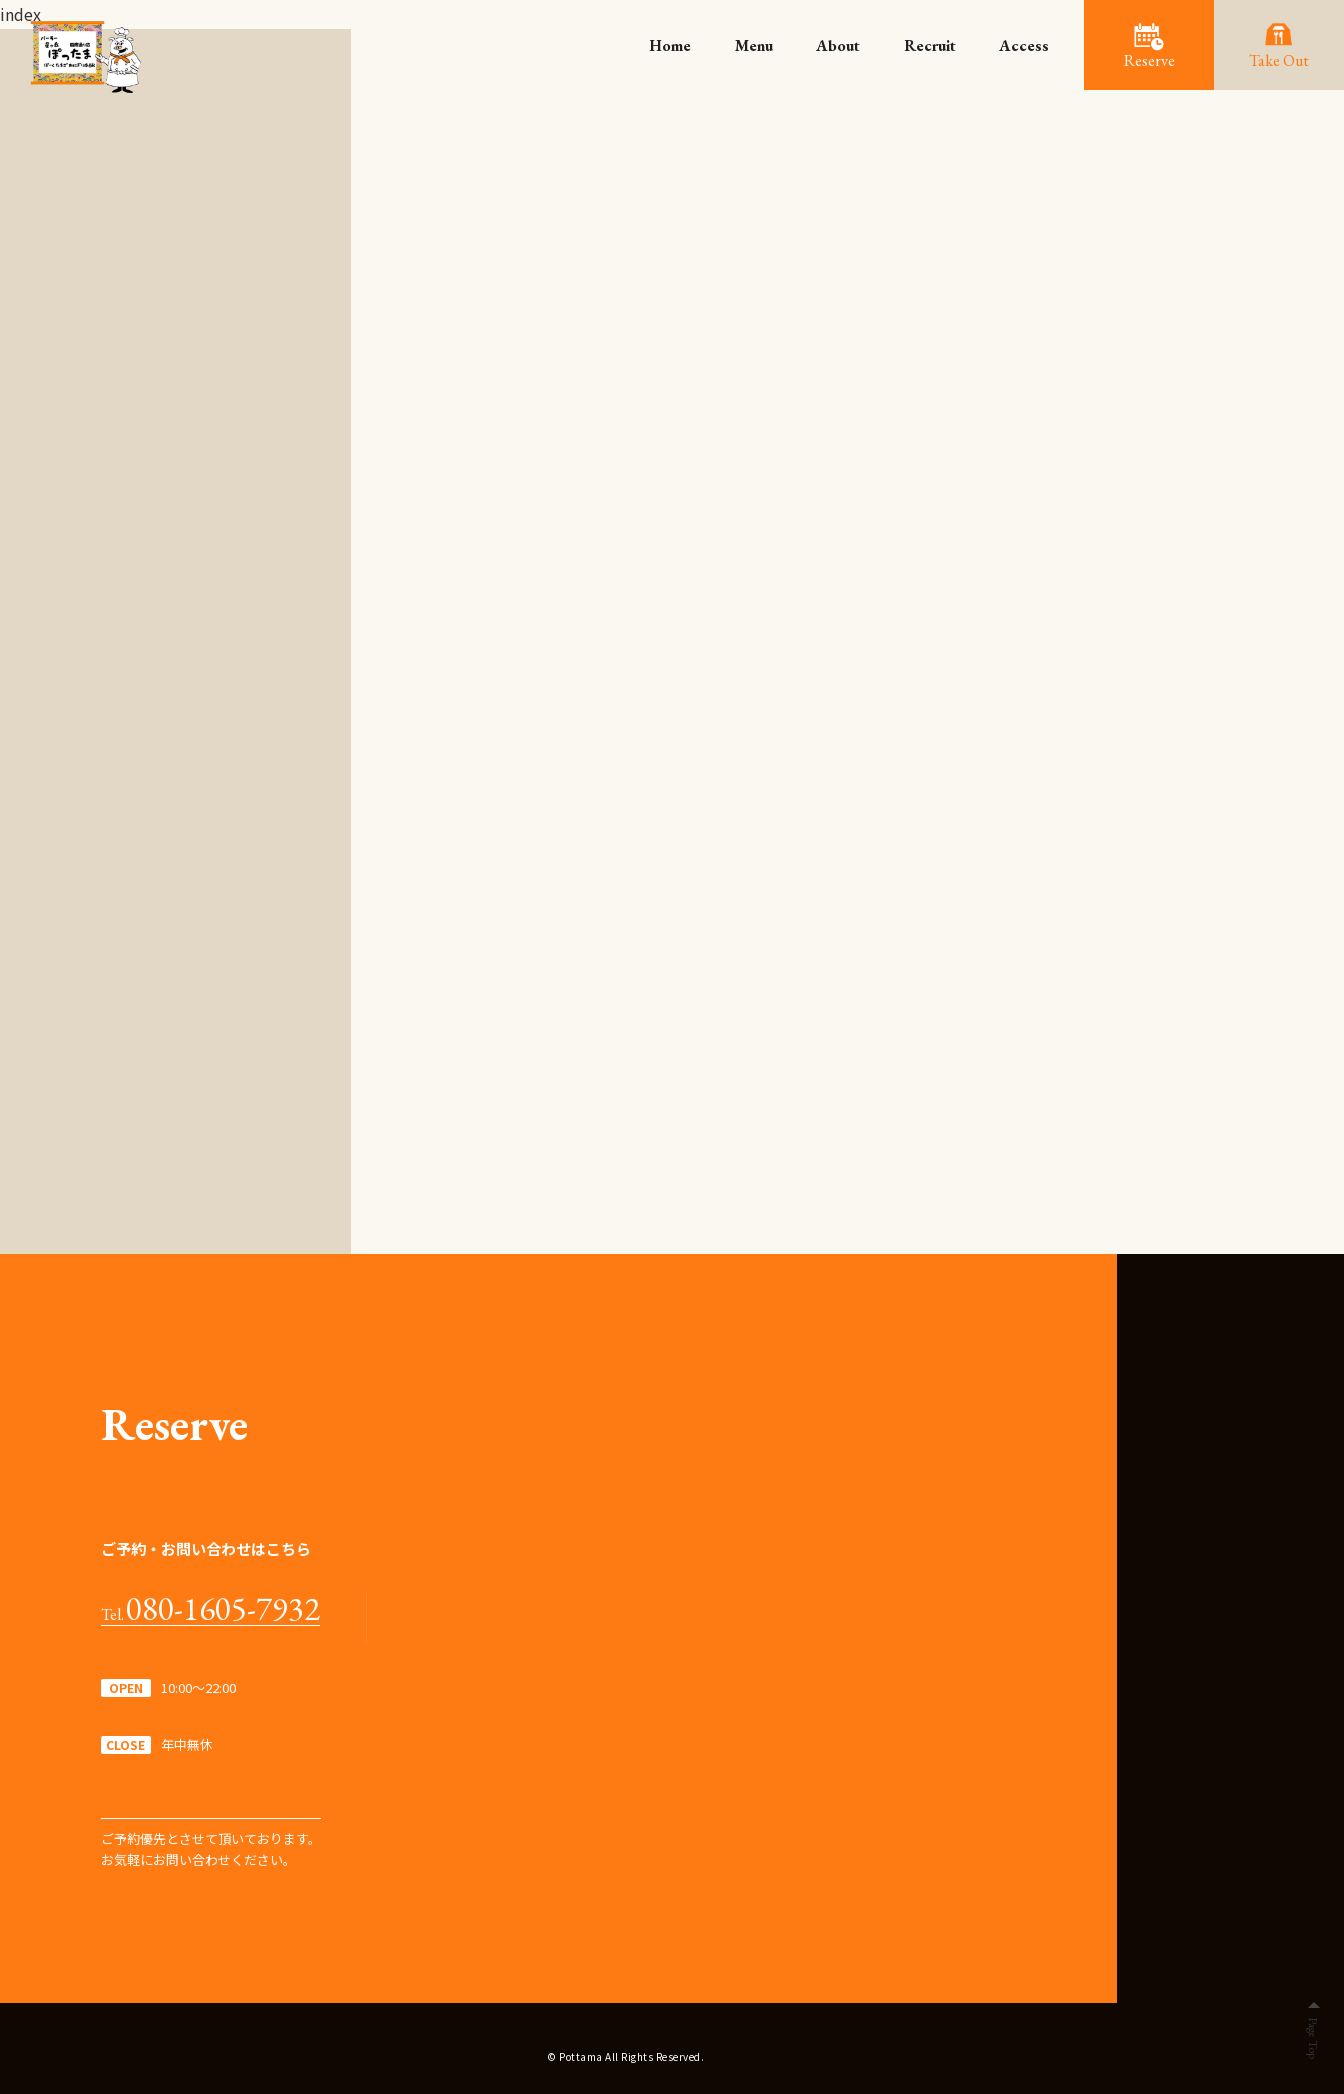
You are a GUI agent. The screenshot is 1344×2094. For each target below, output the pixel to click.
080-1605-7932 (223, 1609)
